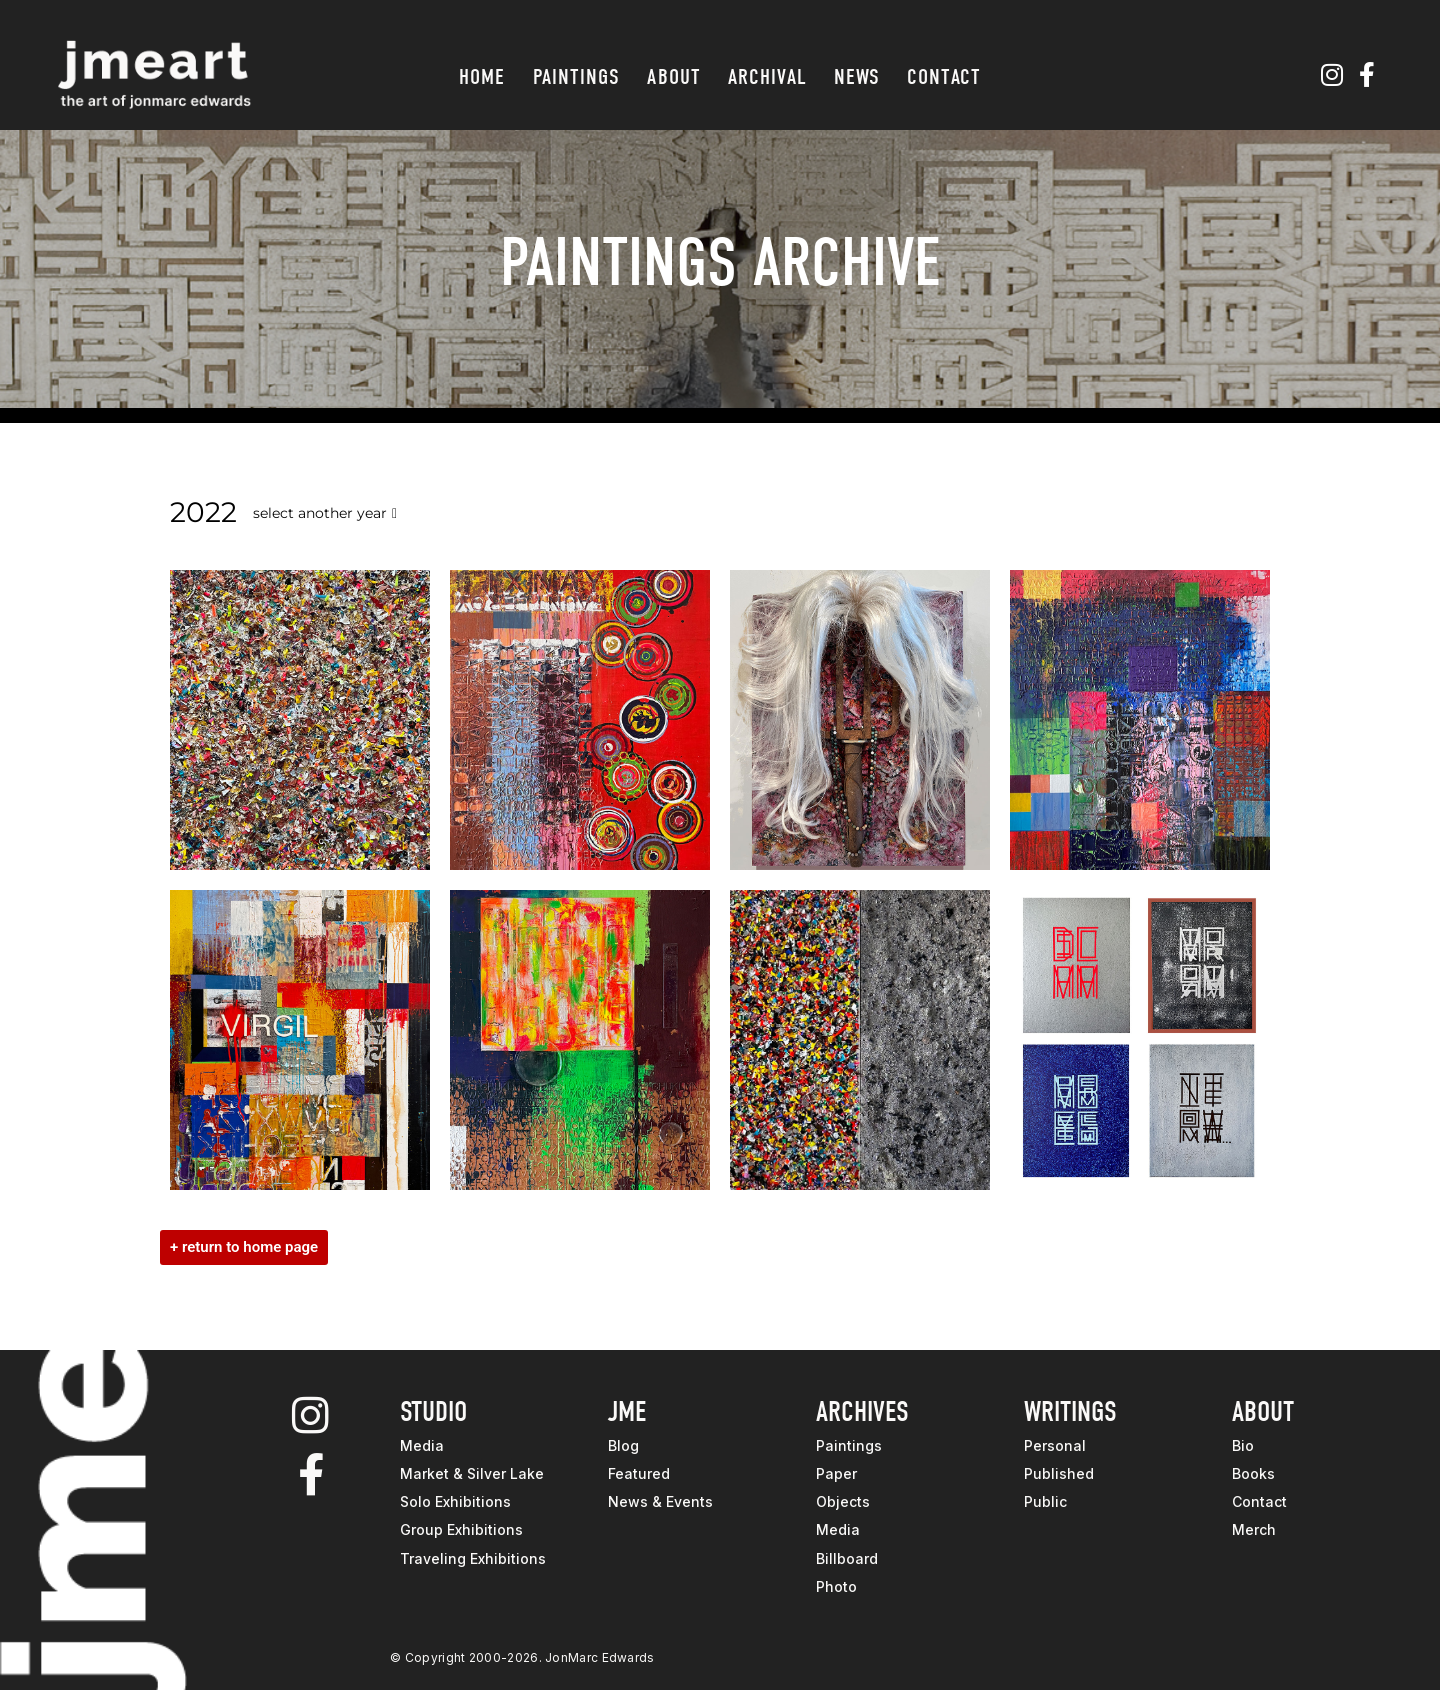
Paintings (577, 77)
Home (482, 77)
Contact (944, 77)
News (857, 77)
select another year (325, 513)
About (674, 77)
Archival (767, 77)
